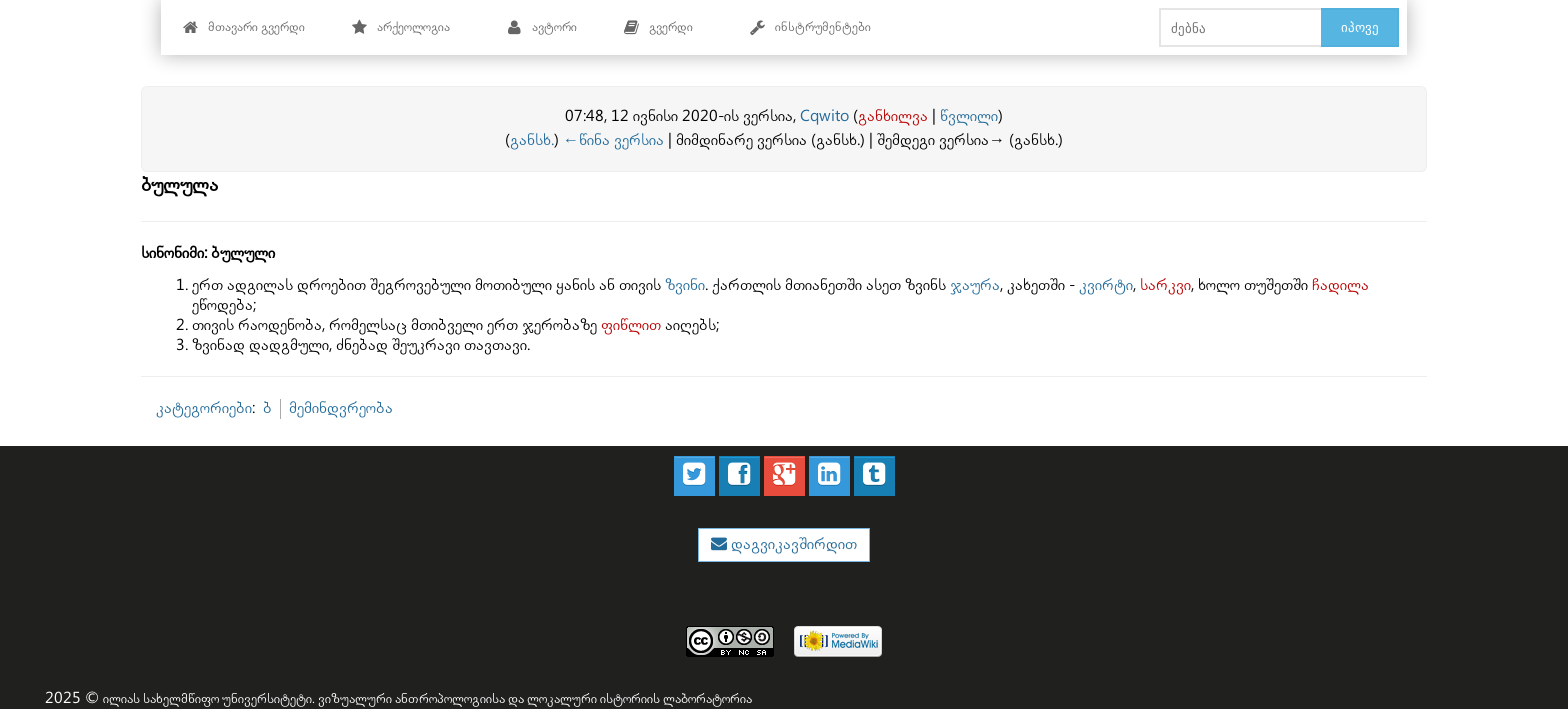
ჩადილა (1340, 285)
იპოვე (1360, 27)
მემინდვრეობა (341, 408)
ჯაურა (975, 285)
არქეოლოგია (400, 27)
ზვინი (685, 285)
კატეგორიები (204, 408)
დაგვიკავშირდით (792, 544)
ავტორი (541, 27)
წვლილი (969, 116)
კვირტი (1106, 285)
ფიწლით (631, 325)
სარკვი (1165, 285)
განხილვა (893, 116)
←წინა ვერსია (613, 140)
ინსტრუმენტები (810, 27)
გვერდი (658, 27)
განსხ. (532, 140)
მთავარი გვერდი (243, 27)
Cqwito (824, 116)
